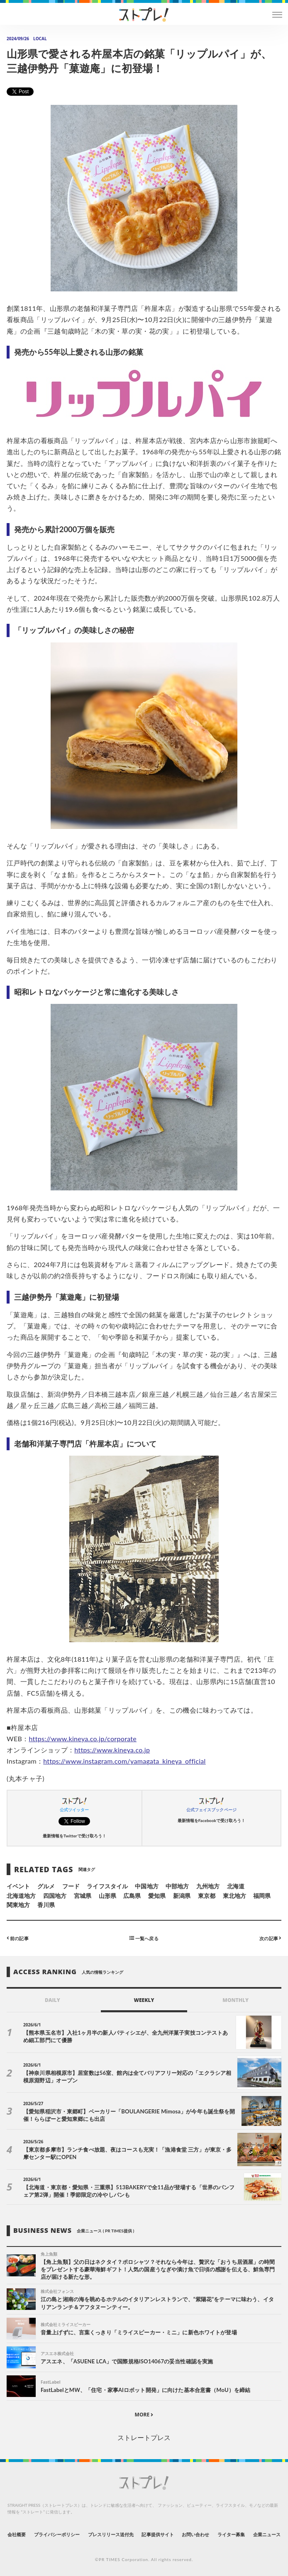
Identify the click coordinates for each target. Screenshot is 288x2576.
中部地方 (177, 1886)
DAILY (52, 2000)
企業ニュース (267, 2534)
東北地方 (234, 1895)
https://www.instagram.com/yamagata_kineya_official (124, 1761)
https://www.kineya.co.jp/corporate (83, 1738)
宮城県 (82, 1895)
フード (71, 1886)
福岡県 (262, 1895)
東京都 (206, 1895)
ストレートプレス (144, 2437)
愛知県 (157, 1895)
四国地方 (54, 1895)
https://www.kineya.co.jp (112, 1750)
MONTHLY (235, 2000)
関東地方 (18, 1904)
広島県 (132, 1895)
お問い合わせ (195, 2534)
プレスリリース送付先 (111, 2534)
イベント (18, 1886)
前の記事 (18, 1938)
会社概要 (16, 2534)
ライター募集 (231, 2534)
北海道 (235, 1886)
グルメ (46, 1886)
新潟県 (181, 1895)
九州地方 (208, 1886)
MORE (144, 2414)
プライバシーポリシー (57, 2534)
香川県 (46, 1904)
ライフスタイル (107, 1886)
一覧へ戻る (143, 1938)
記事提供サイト (157, 2534)
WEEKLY (144, 2000)
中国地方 (146, 1886)
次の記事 (270, 1938)
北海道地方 (21, 1895)
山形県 (107, 1895)
